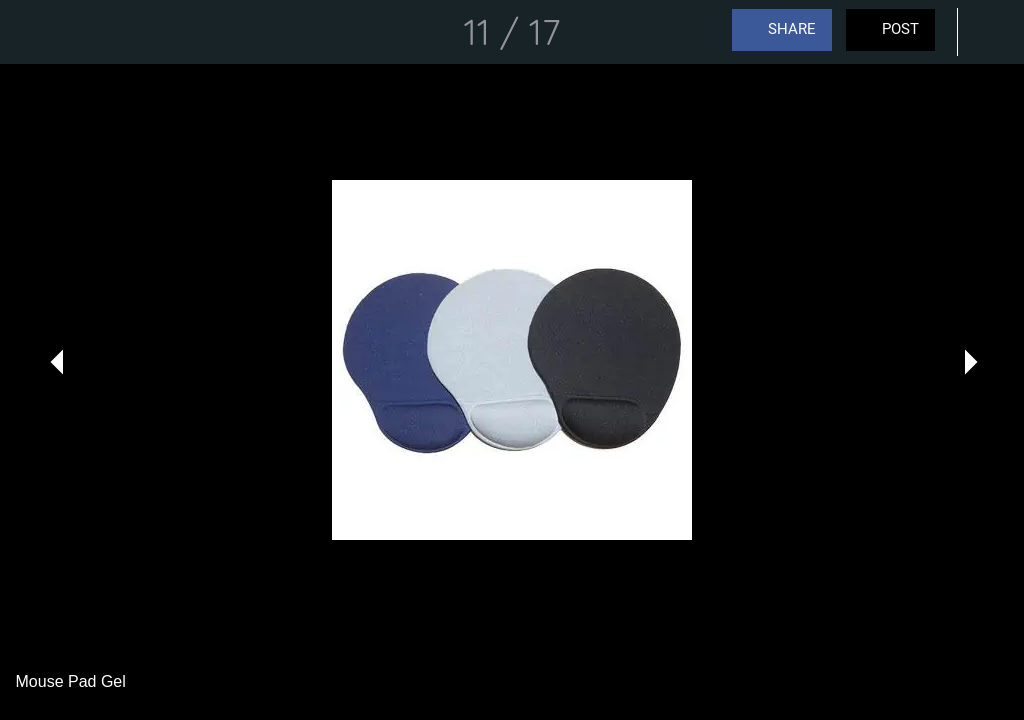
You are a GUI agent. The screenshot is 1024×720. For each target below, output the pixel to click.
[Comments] (992, 32)
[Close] (32, 32)
